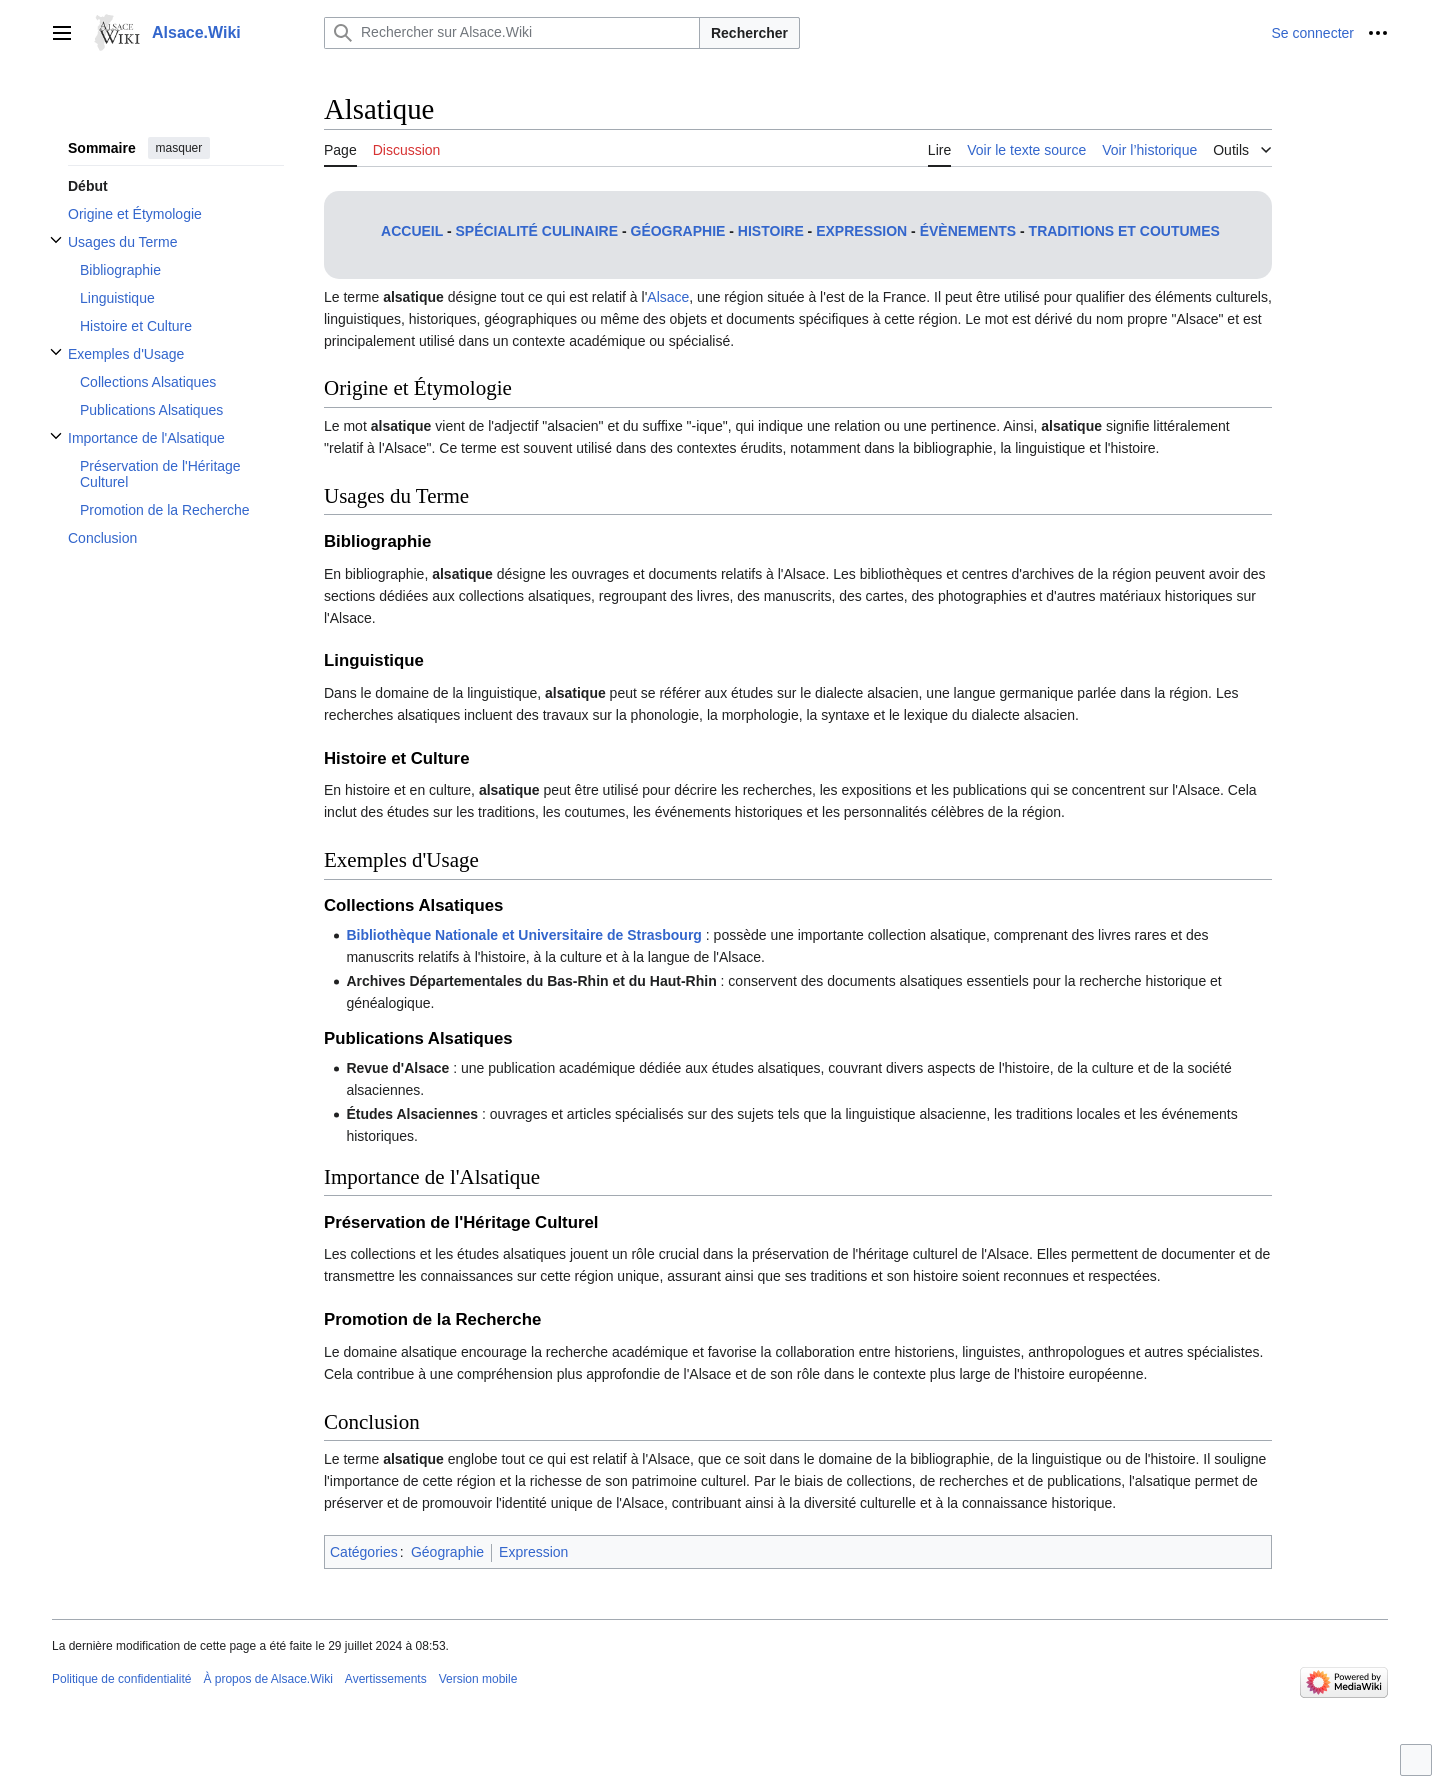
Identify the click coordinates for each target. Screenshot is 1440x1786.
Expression (861, 231)
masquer (179, 148)
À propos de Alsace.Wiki (267, 1679)
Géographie (678, 231)
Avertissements (386, 1679)
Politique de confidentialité (121, 1679)
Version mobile (478, 1679)
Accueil (412, 231)
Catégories (364, 1552)
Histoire (771, 231)
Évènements (968, 231)
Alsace (668, 297)
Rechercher (749, 33)
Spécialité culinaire (536, 231)
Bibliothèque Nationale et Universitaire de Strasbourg (524, 935)
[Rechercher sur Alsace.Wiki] (512, 33)
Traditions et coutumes (1124, 231)
